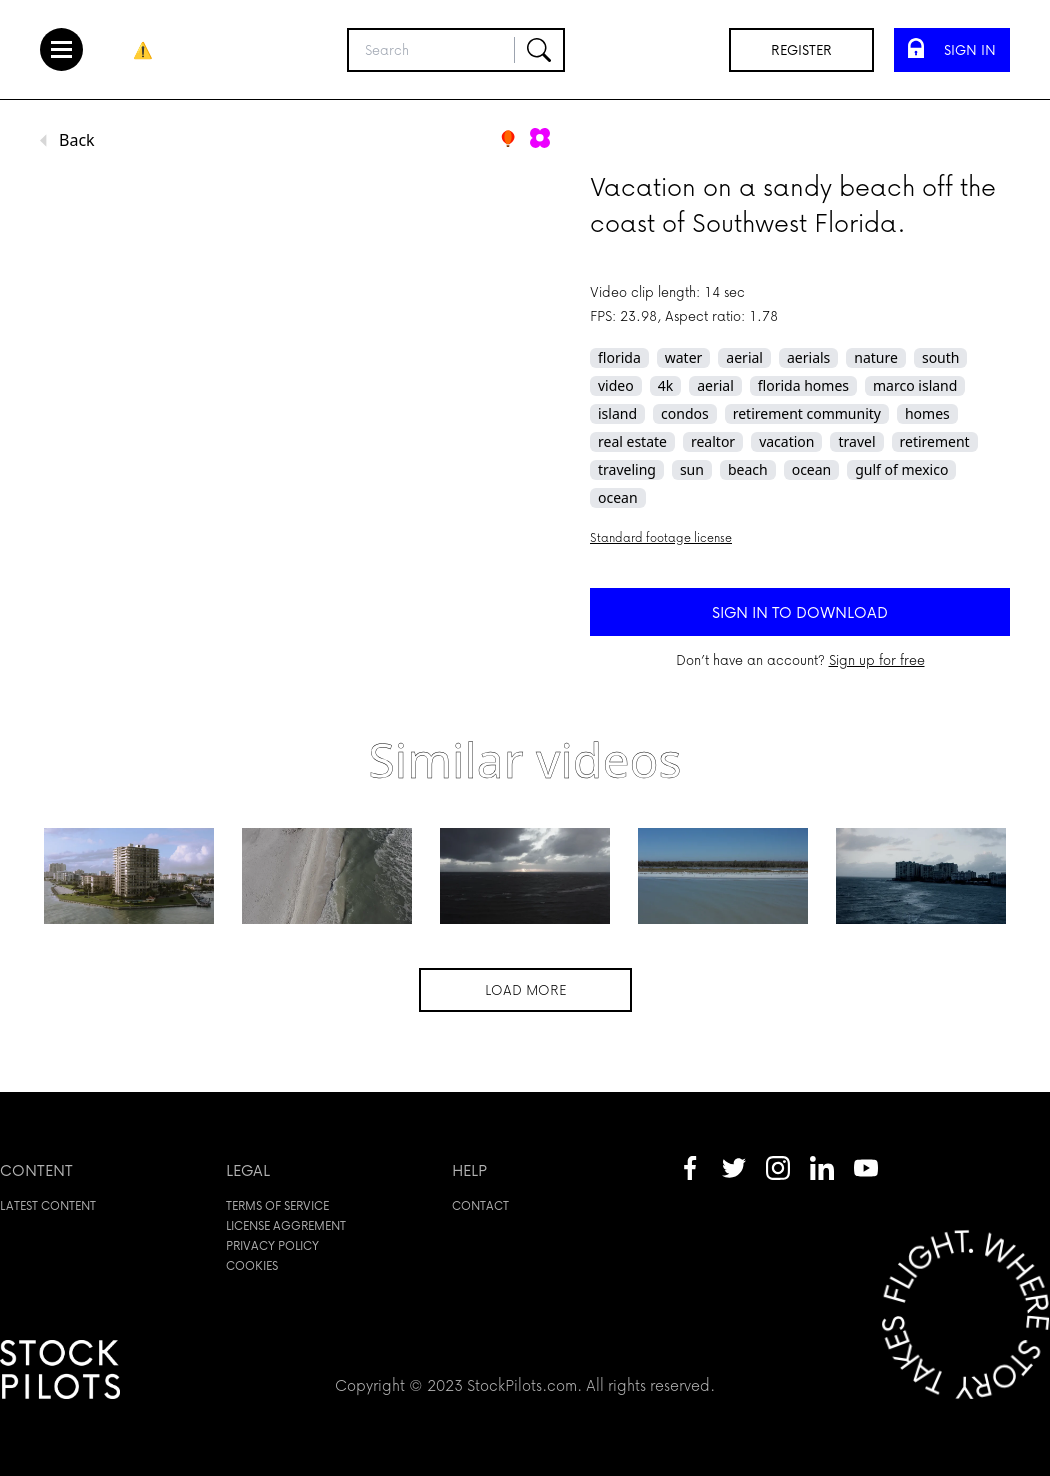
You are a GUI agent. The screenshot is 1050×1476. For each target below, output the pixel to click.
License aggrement (286, 1225)
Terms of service (277, 1205)
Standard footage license (661, 537)
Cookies (252, 1265)
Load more (525, 989)
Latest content (48, 1205)
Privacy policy (272, 1245)
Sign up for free (877, 659)
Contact (480, 1205)
